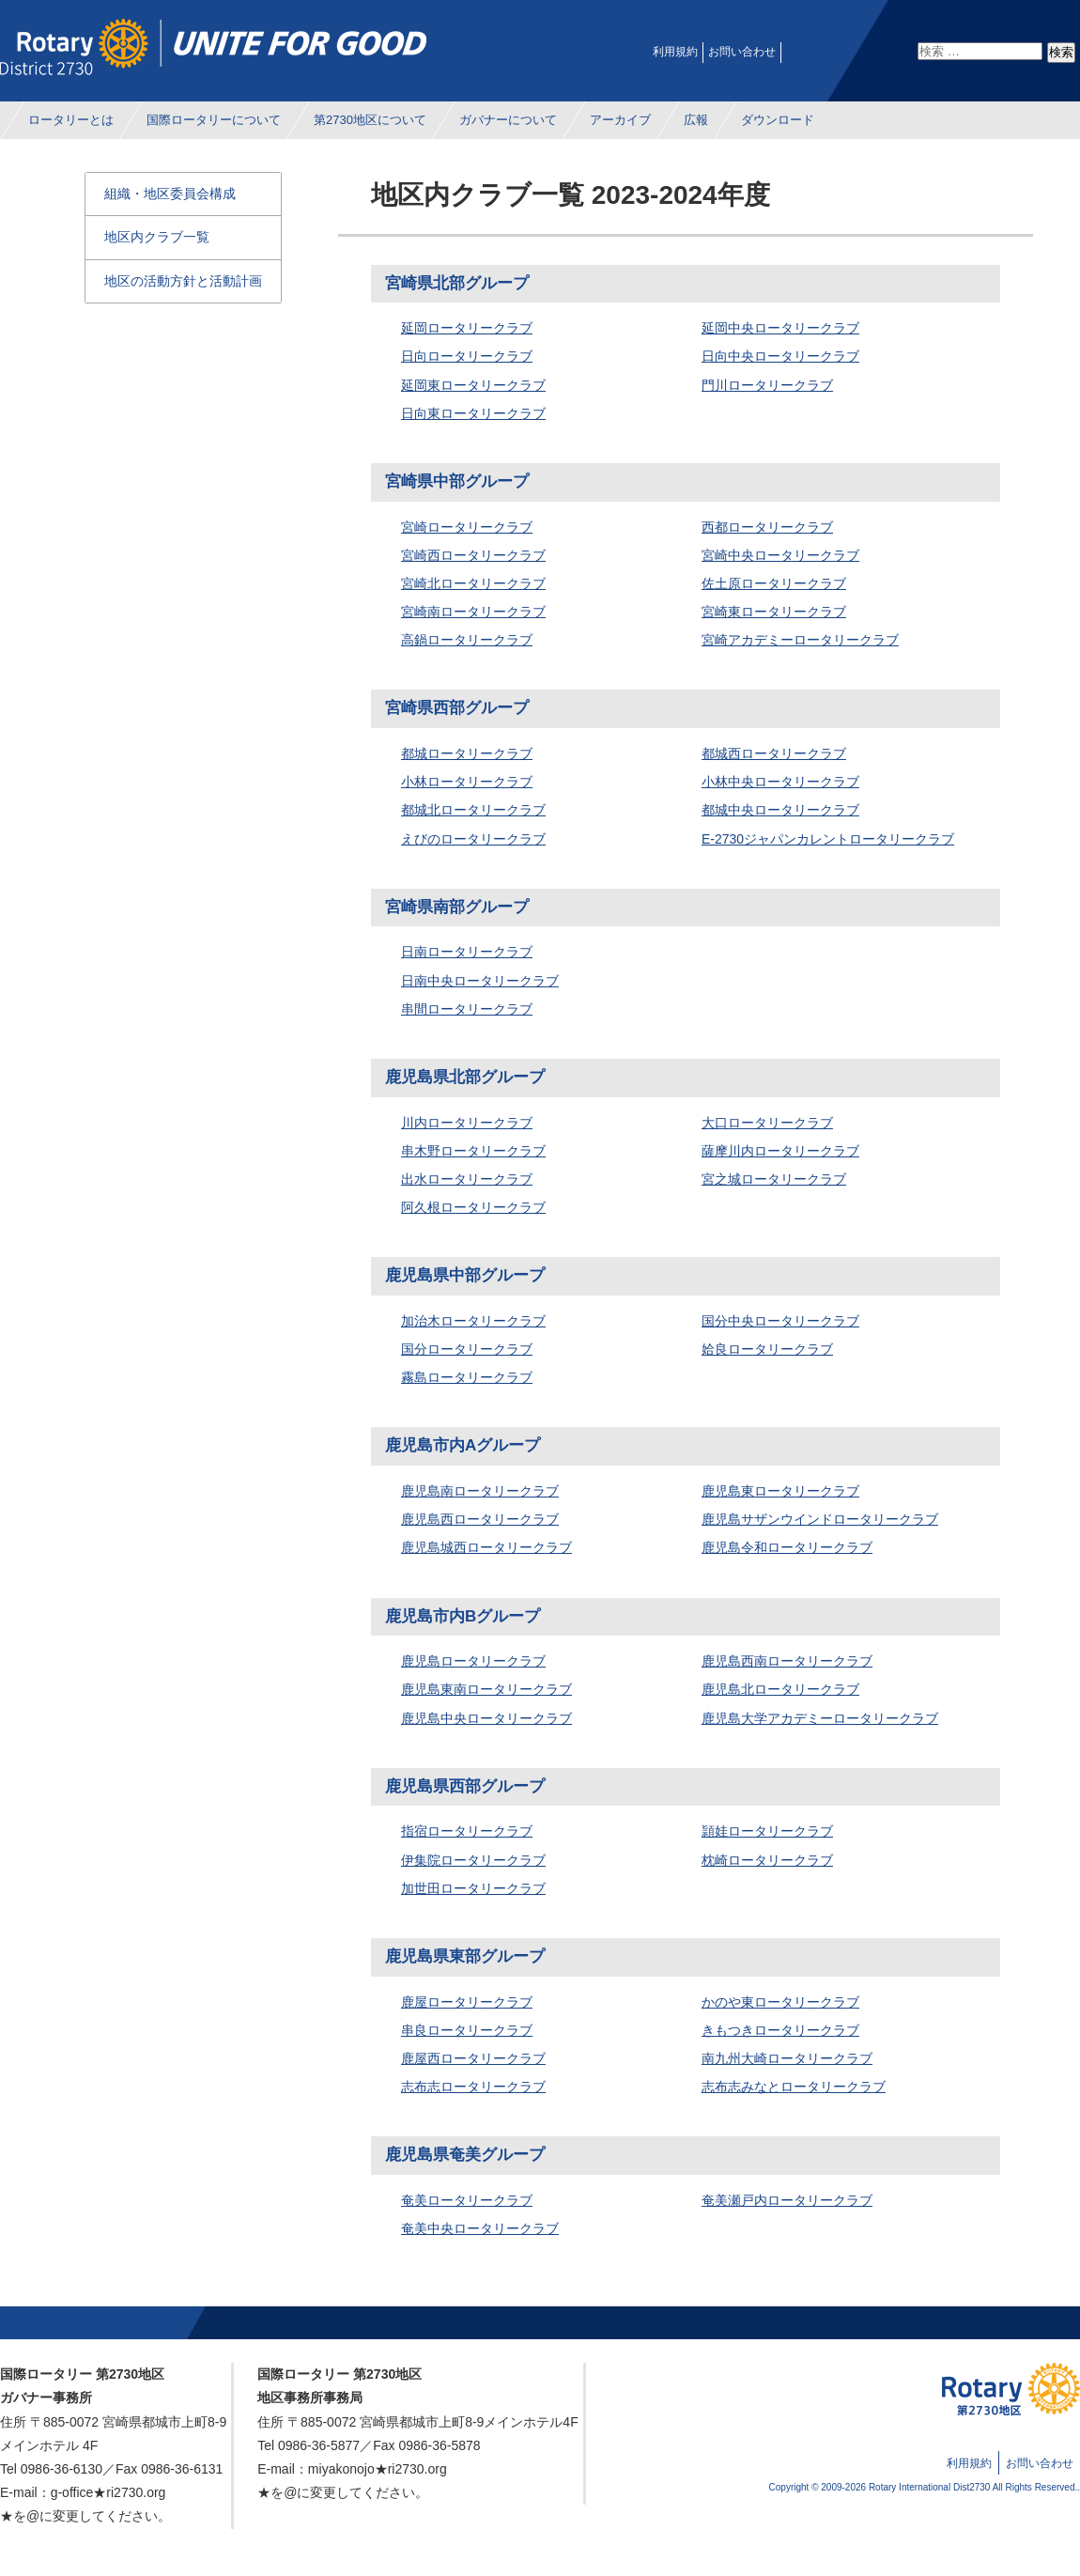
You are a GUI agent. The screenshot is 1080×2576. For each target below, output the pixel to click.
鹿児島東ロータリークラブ (780, 1490)
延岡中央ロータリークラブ (780, 327)
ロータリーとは (71, 120)
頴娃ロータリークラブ (767, 1831)
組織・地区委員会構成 (170, 193)
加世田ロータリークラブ (473, 1888)
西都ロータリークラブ (767, 527)
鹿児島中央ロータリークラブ (486, 1718)
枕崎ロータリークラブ (767, 1860)
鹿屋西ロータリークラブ (473, 2058)
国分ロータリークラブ (466, 1349)
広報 (696, 120)
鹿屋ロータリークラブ (466, 2002)
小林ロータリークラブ (466, 781)
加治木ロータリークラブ (473, 1320)
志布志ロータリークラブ (473, 2086)
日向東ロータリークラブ (473, 413)
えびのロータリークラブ (473, 838)
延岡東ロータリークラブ (473, 385)
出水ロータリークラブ (466, 1179)
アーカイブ (620, 120)
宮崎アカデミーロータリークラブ (800, 639)
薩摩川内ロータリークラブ (780, 1150)
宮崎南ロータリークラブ (473, 611)
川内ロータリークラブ (466, 1122)
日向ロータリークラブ (466, 356)
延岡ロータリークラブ (466, 327)
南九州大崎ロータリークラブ (787, 2058)
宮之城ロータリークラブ (774, 1179)
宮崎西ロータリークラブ (473, 555)
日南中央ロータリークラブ (480, 980)
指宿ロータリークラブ (466, 1831)
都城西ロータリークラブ (774, 753)
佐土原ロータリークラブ (774, 583)
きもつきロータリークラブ (780, 2030)
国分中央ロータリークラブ (780, 1320)
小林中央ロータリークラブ (780, 781)
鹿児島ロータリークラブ (473, 1660)
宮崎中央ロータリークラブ (780, 555)
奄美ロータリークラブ (466, 2200)
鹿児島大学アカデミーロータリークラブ (820, 1718)
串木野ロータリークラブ (473, 1150)
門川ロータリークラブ (767, 385)
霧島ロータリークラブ (466, 1377)
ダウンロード (777, 120)
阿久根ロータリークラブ (473, 1207)
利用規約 (675, 51)
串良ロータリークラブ (466, 2030)
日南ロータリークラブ (466, 951)
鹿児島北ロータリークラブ (780, 1689)
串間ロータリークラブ (466, 1008)
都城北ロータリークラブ (473, 809)
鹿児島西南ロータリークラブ (787, 1660)
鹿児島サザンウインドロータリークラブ (820, 1519)
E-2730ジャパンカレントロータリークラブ (828, 838)
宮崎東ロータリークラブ (774, 611)
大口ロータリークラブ (767, 1122)
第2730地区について (370, 120)
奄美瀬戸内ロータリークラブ (787, 2200)
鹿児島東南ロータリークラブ (486, 1689)
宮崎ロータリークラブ (466, 527)
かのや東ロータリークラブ (780, 2002)
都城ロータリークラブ (466, 753)
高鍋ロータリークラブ (466, 639)
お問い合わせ (742, 51)
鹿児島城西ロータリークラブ (486, 1547)
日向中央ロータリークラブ (780, 356)
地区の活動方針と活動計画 (183, 280)
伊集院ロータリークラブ (473, 1860)
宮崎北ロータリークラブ (473, 583)
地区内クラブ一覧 (156, 236)
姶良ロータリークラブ (767, 1349)
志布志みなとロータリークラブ (794, 2086)
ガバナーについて (508, 120)
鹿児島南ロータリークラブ (480, 1490)
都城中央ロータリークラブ (780, 809)
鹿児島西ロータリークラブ (480, 1519)
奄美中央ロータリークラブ (480, 2228)
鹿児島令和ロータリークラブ (787, 1547)
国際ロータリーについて (214, 120)
